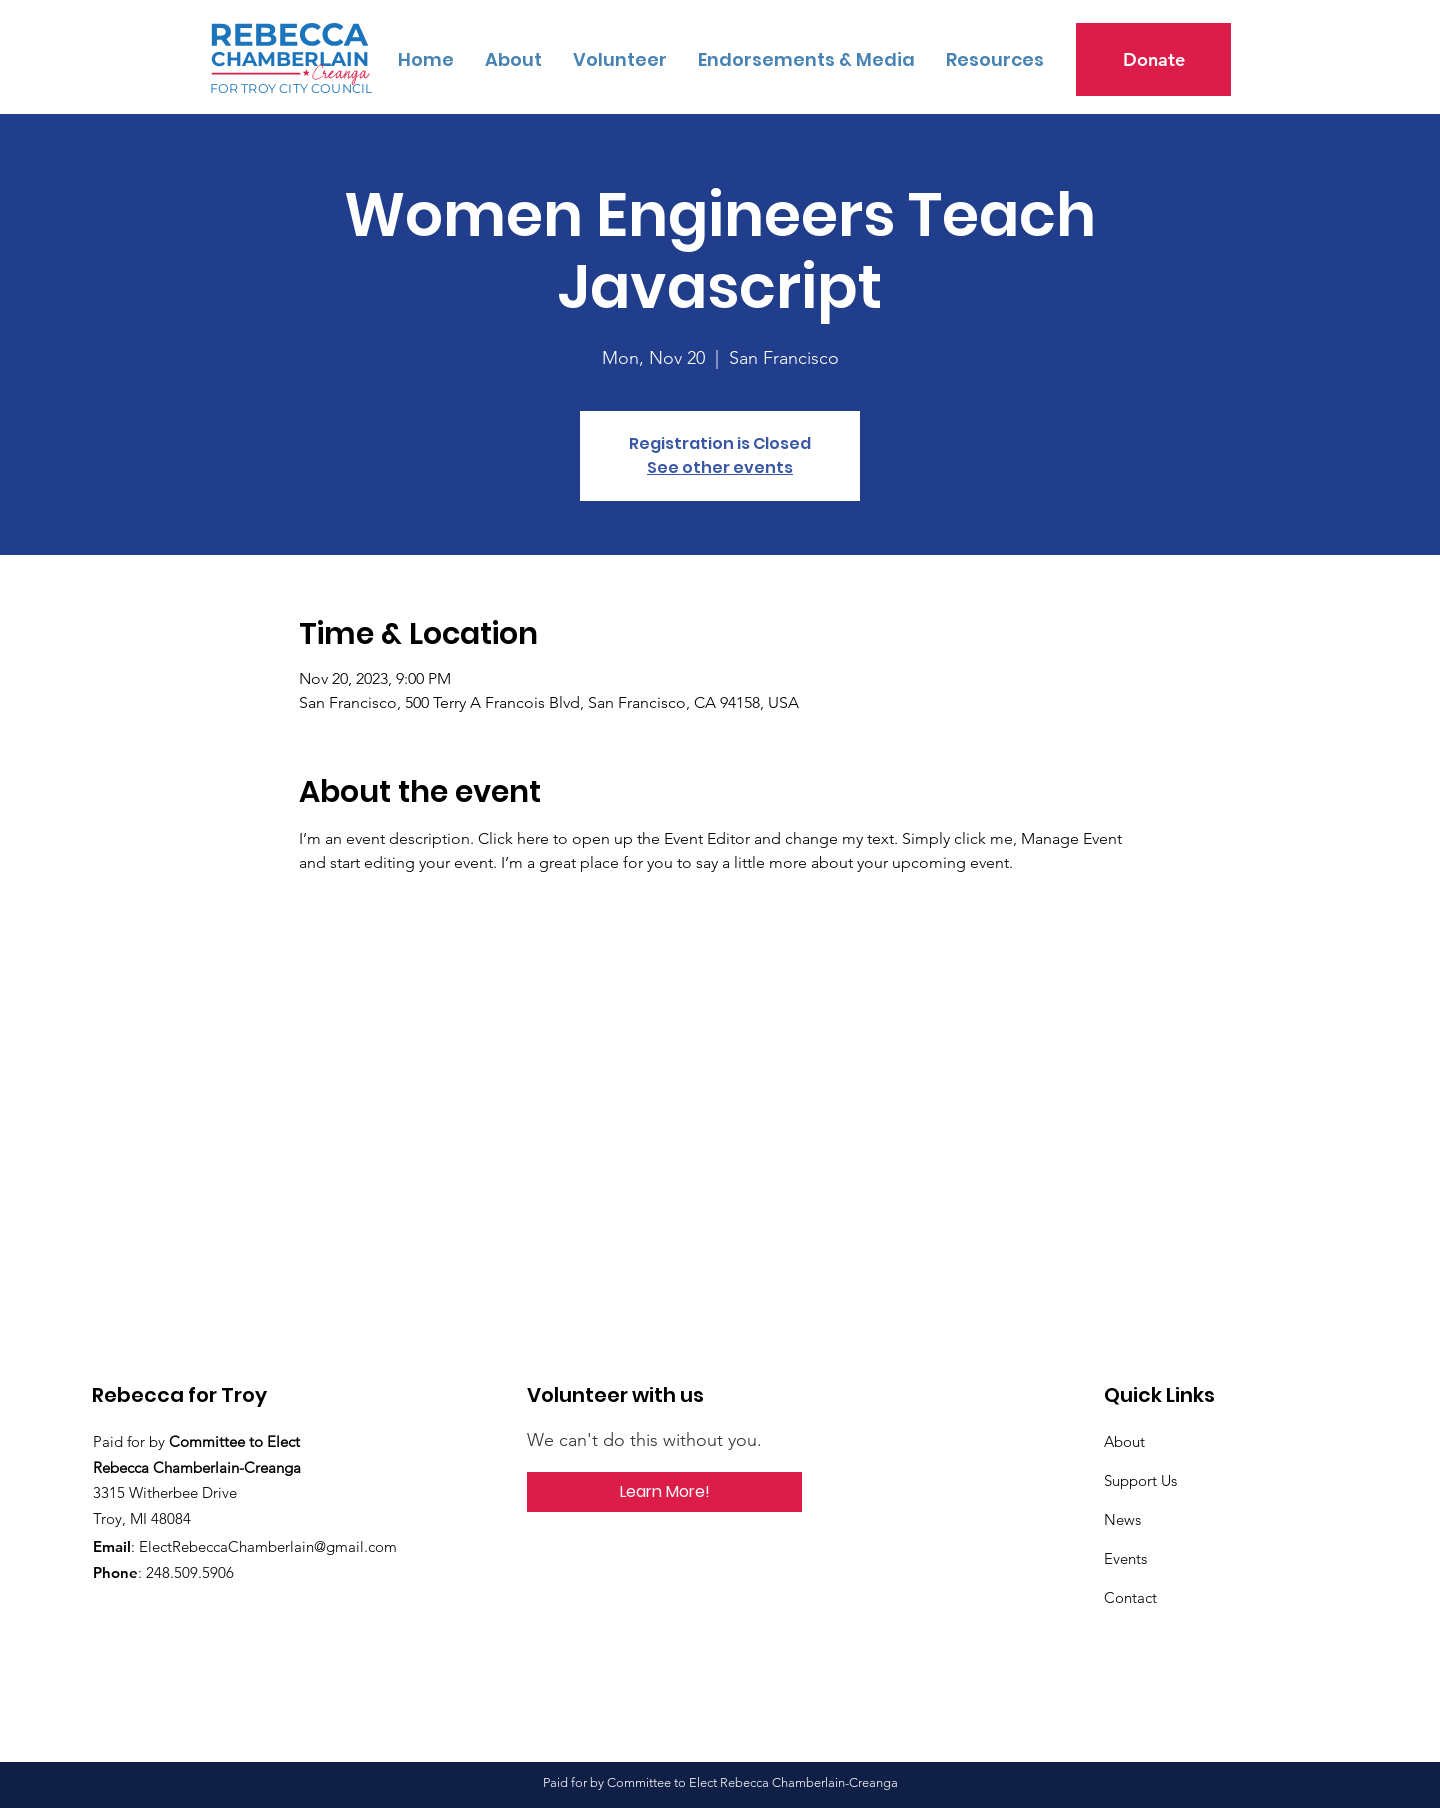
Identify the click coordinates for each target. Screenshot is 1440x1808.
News (1122, 1519)
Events (1125, 1558)
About (1124, 1441)
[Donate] (1153, 59)
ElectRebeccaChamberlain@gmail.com (268, 1546)
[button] (994, 59)
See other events (720, 467)
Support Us (1140, 1480)
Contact (1130, 1597)
